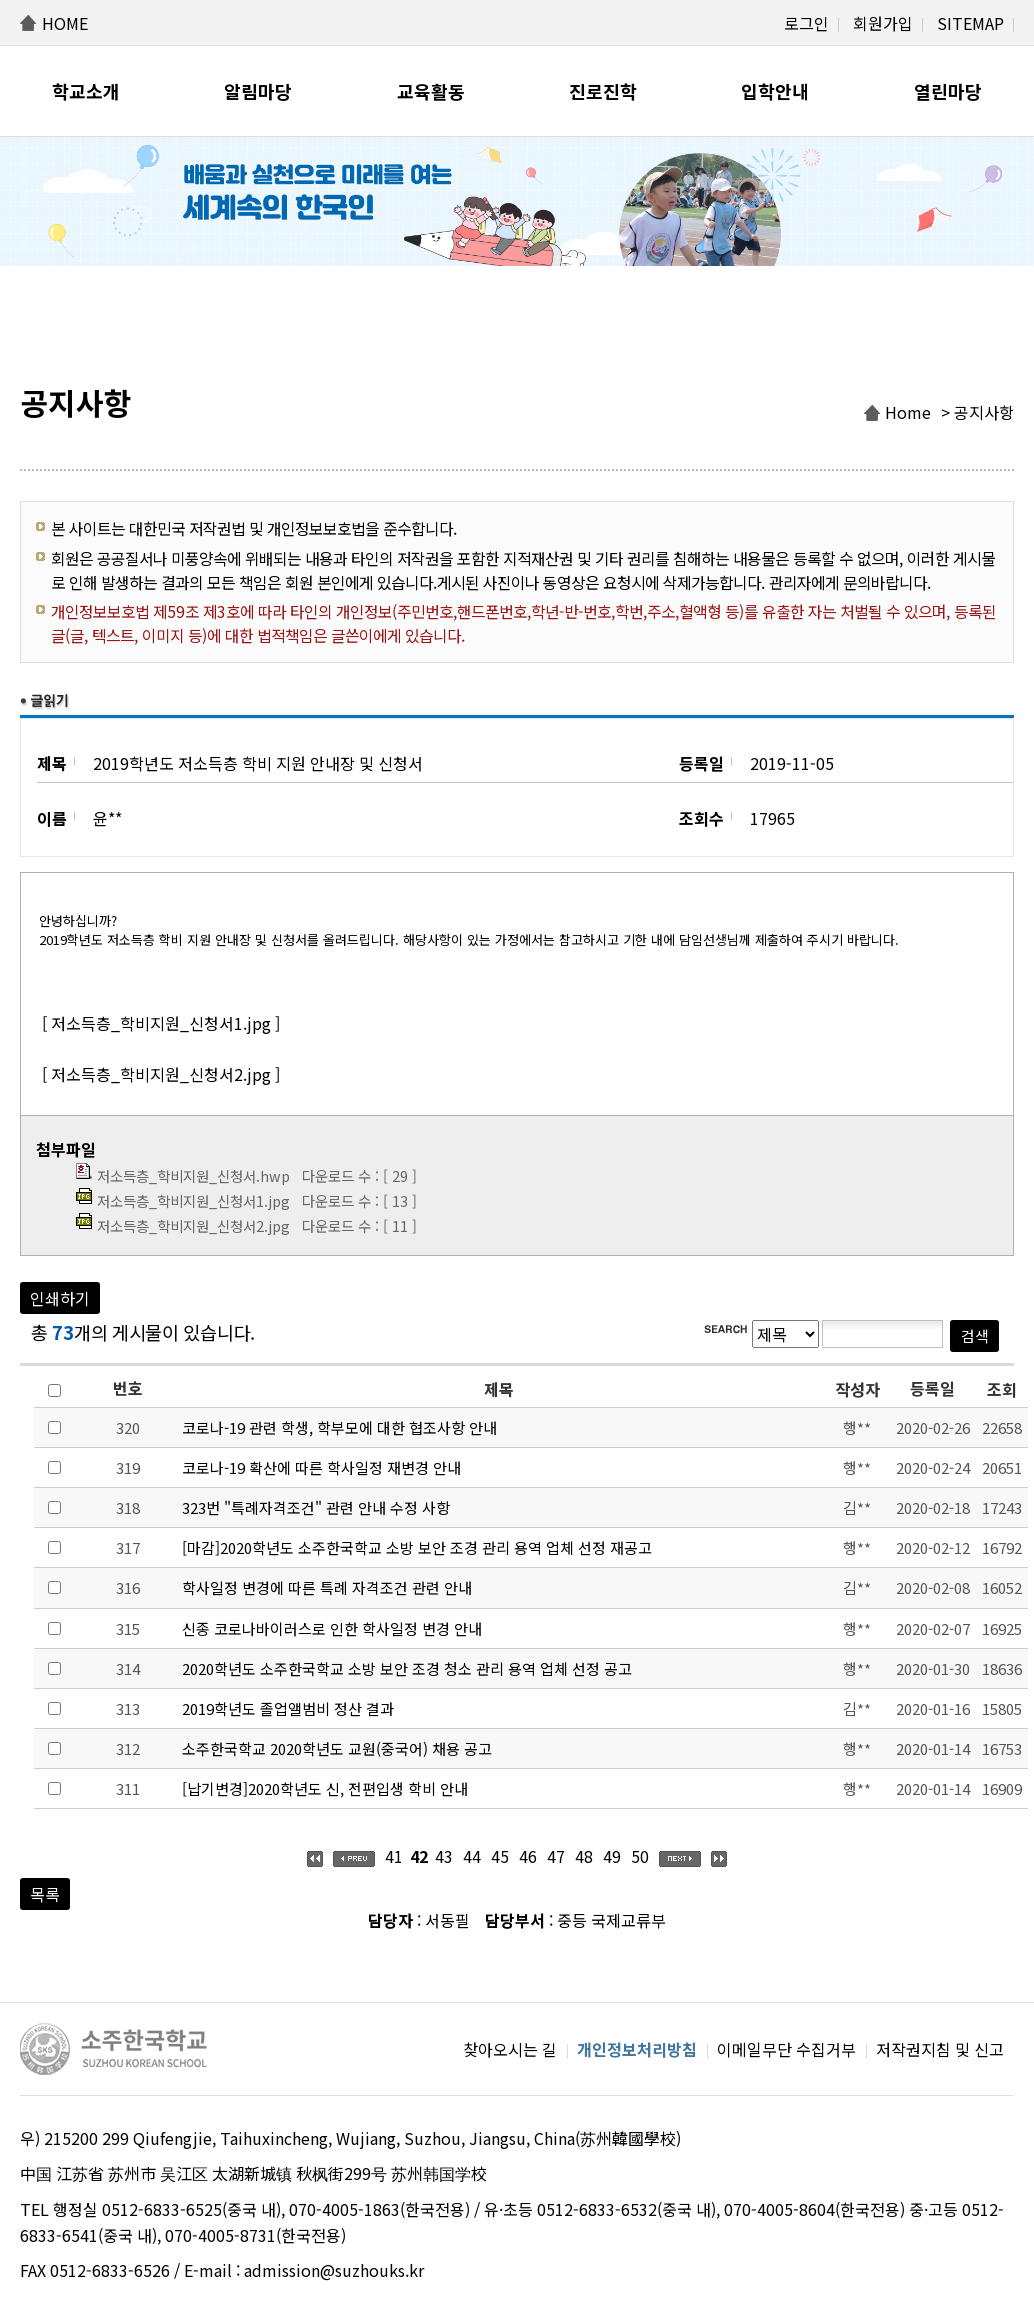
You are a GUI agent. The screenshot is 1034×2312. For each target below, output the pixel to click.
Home (908, 412)
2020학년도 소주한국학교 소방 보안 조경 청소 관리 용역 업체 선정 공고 (407, 1668)
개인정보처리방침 (637, 2049)
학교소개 (86, 91)
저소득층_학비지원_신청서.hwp (193, 1175)
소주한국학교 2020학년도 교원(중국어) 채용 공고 (337, 1748)
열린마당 (948, 91)
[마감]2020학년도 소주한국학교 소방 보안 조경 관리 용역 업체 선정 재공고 (417, 1547)
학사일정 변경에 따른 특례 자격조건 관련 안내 (327, 1587)
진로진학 (603, 91)
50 (640, 1856)
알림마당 (258, 91)
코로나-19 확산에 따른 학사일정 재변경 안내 (321, 1467)
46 (528, 1856)
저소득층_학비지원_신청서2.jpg (193, 1225)
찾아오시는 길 (510, 2049)
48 (584, 1856)
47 (556, 1856)
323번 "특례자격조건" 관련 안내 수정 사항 (316, 1507)
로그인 (806, 23)
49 (612, 1856)
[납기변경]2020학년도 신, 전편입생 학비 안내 (325, 1788)
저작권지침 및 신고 (940, 2049)
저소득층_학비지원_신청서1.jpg (193, 1200)
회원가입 (883, 23)
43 (444, 1856)
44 (472, 1856)
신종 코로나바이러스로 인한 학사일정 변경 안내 (332, 1628)
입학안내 (775, 91)
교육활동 (431, 91)
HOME (65, 23)
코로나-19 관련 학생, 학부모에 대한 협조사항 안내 (339, 1427)
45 (500, 1856)
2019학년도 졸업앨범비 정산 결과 (288, 1708)
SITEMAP (970, 23)
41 (394, 1856)
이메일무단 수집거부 (786, 2049)
